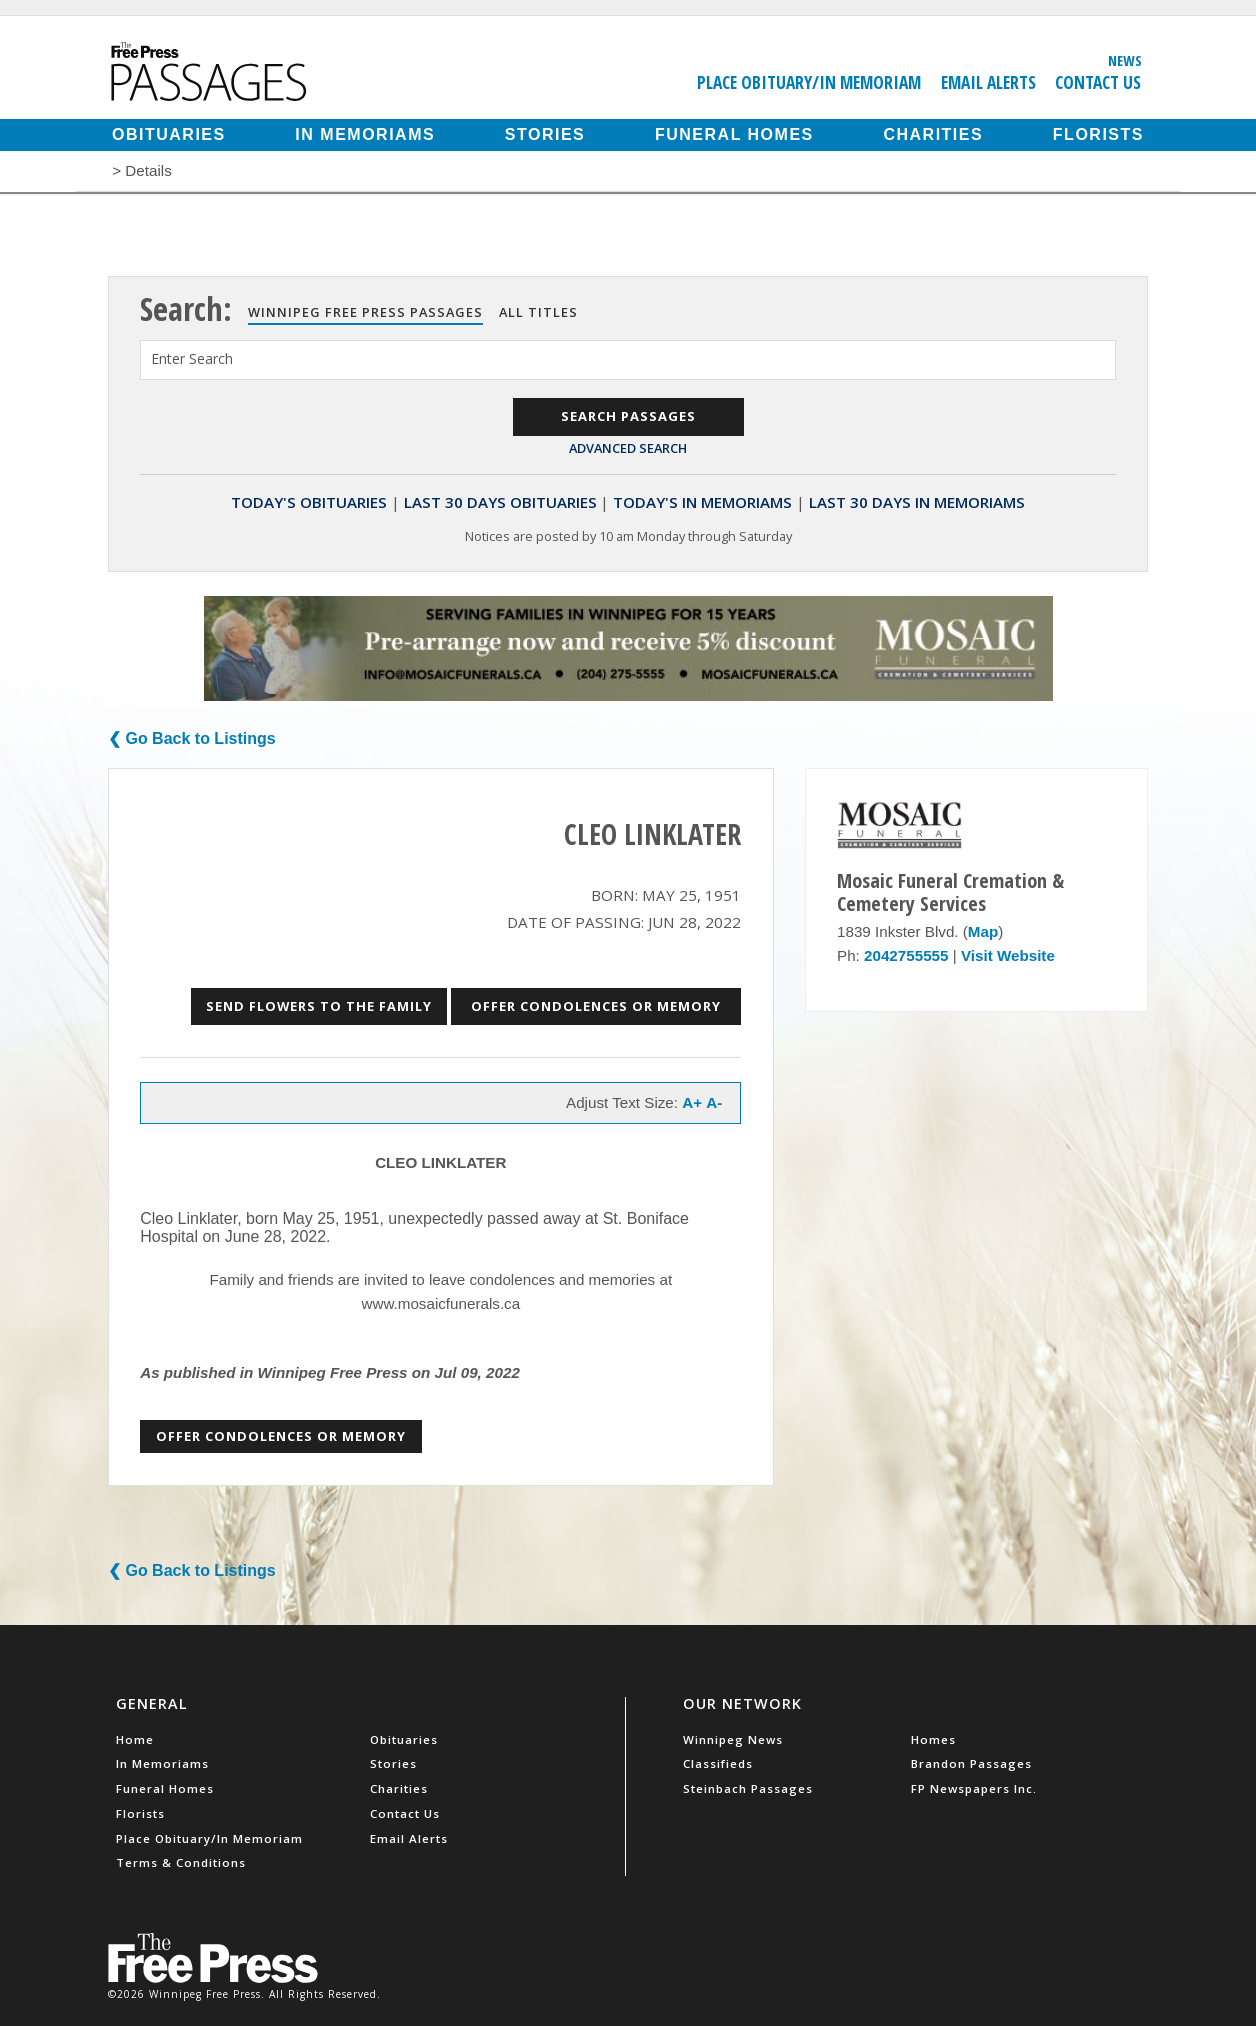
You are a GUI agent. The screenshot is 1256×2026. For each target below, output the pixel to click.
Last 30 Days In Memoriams (917, 502)
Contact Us (1098, 82)
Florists (1098, 134)
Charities (933, 134)
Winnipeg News (733, 1739)
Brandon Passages (971, 1763)
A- (714, 1102)
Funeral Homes (734, 134)
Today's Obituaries (309, 502)
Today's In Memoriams (702, 502)
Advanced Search (628, 448)
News (1125, 60)
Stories (545, 134)
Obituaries (169, 134)
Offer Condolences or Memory (596, 1006)
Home (135, 1739)
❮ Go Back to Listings (192, 738)
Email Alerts (988, 82)
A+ (692, 1102)
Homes (933, 1739)
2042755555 (906, 955)
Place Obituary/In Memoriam (809, 82)
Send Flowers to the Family (319, 1006)
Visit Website (1008, 955)
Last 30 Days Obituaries (500, 502)
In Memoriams (365, 134)
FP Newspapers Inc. (974, 1788)
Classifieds (718, 1763)
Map (983, 931)
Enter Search (192, 358)
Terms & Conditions (181, 1862)
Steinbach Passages (748, 1788)
